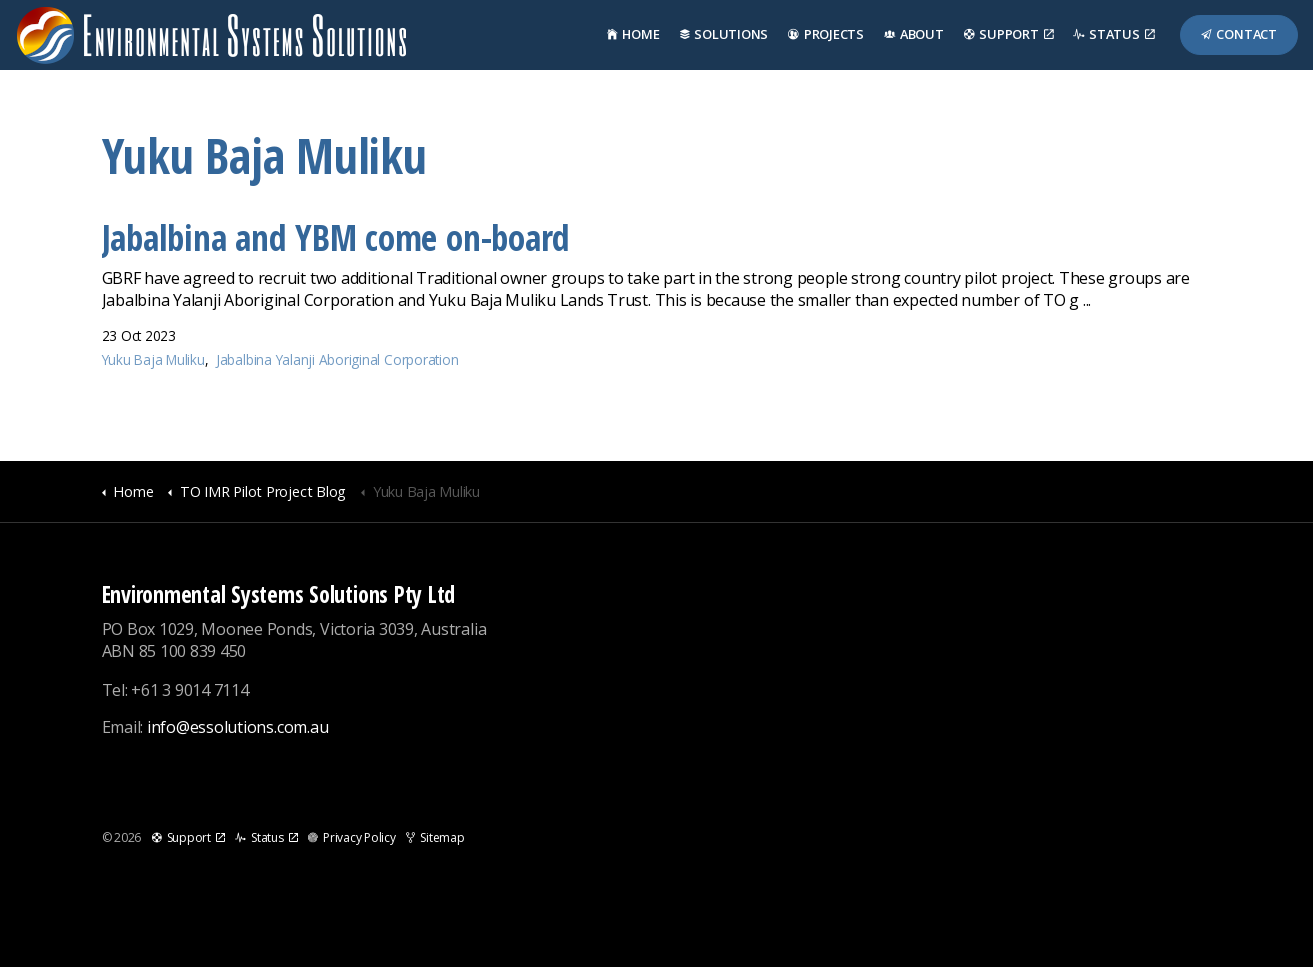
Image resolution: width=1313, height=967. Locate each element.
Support (1009, 34)
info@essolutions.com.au (237, 727)
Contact (1239, 34)
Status (1113, 34)
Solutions (724, 34)
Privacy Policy (351, 837)
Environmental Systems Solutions (212, 35)
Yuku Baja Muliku (153, 359)
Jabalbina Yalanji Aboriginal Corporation (337, 359)
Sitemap (435, 837)
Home (633, 34)
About (914, 34)
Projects (826, 34)
